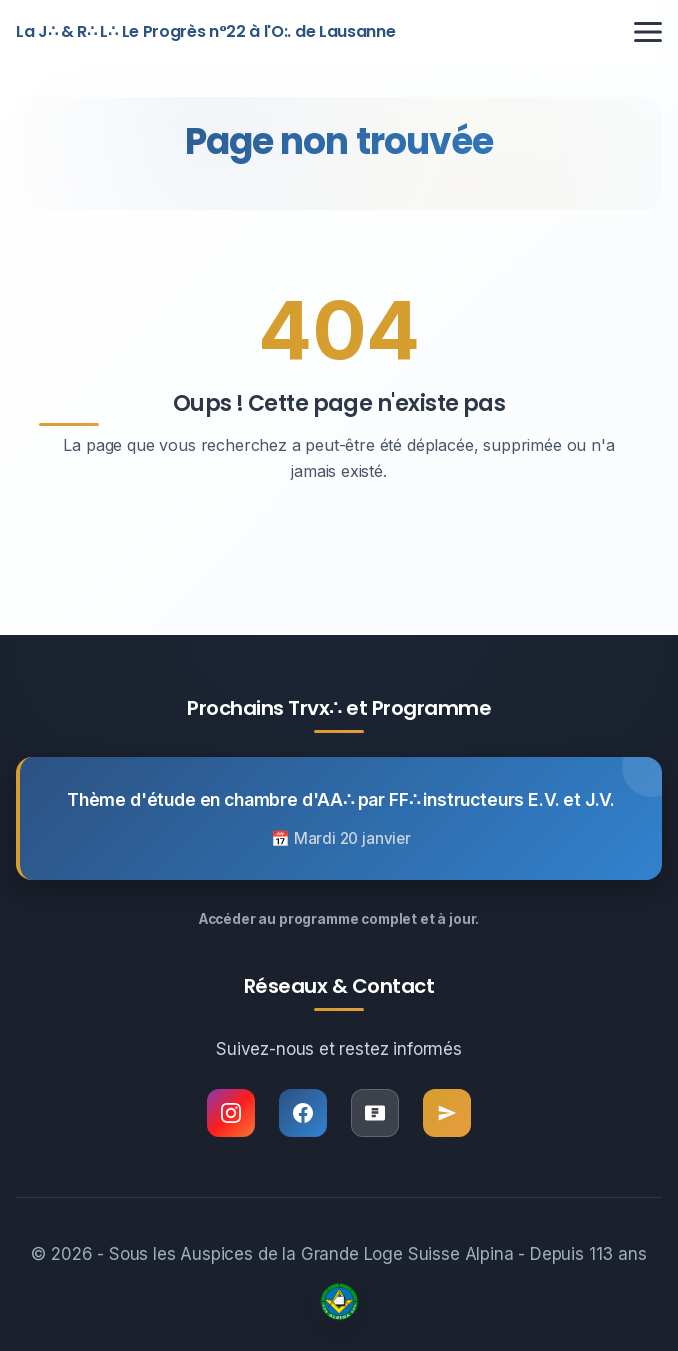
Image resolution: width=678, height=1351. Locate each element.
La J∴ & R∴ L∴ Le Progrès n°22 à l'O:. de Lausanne (205, 31)
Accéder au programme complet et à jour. (339, 919)
